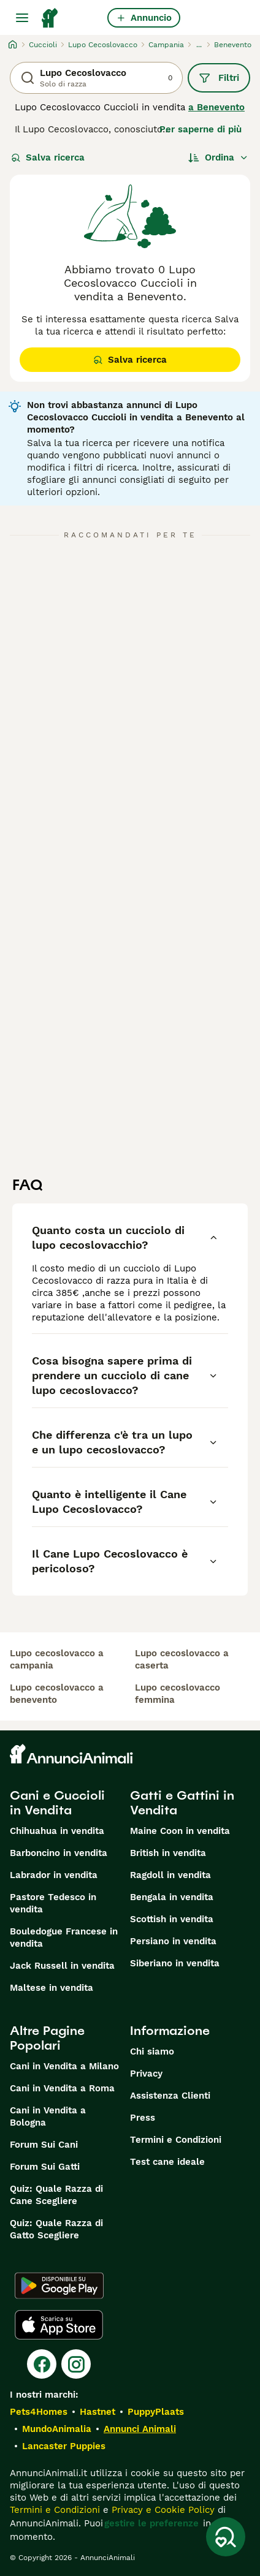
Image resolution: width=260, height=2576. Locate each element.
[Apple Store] (59, 2324)
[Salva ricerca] (225, 2536)
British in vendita (168, 1852)
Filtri (219, 78)
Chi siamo (152, 2051)
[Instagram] (76, 2364)
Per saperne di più (200, 129)
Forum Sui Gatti (45, 2166)
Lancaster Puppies (63, 2446)
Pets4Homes (38, 2411)
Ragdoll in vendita (170, 1875)
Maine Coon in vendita (180, 1830)
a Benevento (216, 107)
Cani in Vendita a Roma (62, 2088)
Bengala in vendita (171, 1897)
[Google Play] (59, 2285)
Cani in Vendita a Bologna (48, 2116)
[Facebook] (41, 2364)
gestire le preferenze (151, 2523)
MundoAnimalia (56, 2428)
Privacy (146, 2073)
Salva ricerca (48, 157)
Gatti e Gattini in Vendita (182, 1802)
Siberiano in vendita (175, 1963)
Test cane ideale (167, 2161)
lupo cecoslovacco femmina (177, 1693)
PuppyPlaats (156, 2411)
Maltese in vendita (51, 1987)
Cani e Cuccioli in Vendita (57, 1802)
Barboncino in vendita (58, 1852)
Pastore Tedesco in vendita (53, 1903)
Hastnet (97, 2411)
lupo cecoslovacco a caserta (182, 1659)
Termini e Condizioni (175, 2139)
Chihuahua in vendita (57, 1830)
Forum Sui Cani (44, 2144)
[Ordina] (218, 157)
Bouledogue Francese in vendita (64, 1937)
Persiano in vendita (173, 1941)
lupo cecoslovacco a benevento (57, 1693)
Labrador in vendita (54, 1875)
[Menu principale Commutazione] (22, 18)
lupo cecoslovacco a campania (57, 1659)
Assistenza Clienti (170, 2095)
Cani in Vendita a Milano (64, 2066)
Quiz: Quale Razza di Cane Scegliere (56, 2195)
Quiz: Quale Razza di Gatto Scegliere (56, 2229)
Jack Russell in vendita (62, 1965)
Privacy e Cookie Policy (162, 2509)
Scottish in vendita (171, 1919)
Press (142, 2117)
